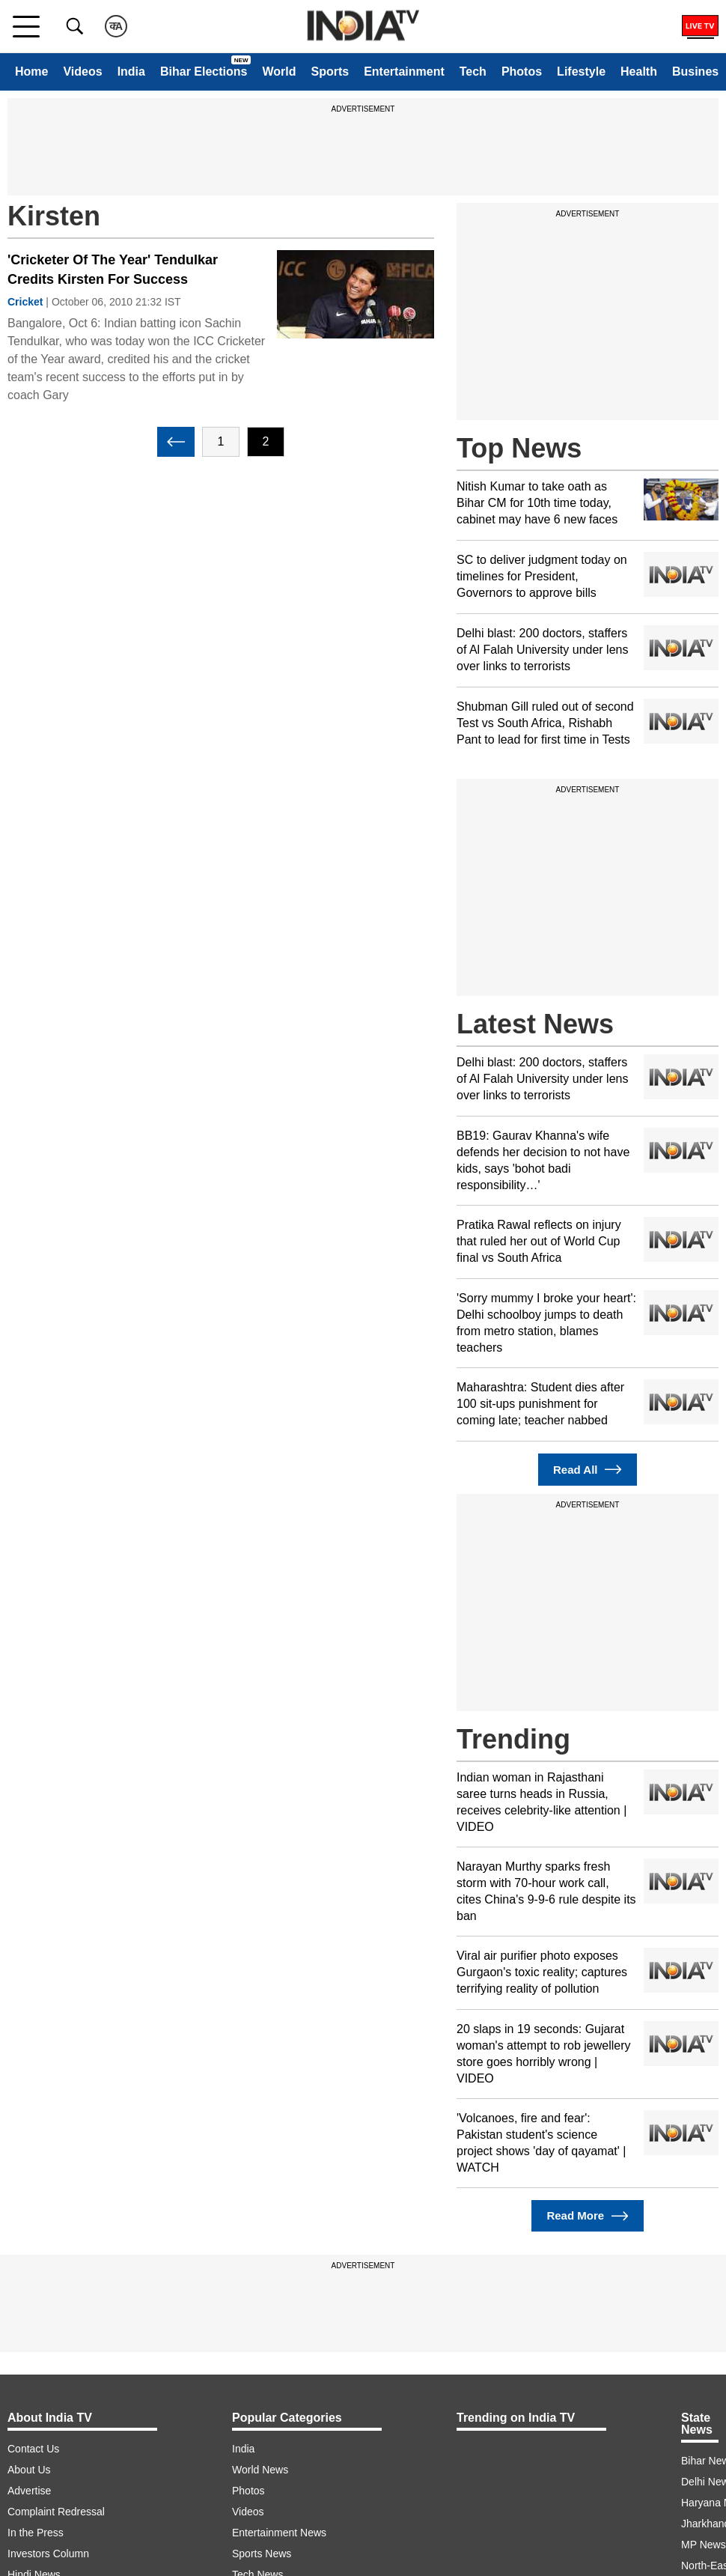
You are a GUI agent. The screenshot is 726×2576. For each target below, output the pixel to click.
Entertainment (404, 71)
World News (260, 2470)
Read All (587, 1469)
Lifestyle (581, 71)
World (279, 71)
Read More (587, 2216)
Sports (330, 71)
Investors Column (48, 2554)
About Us (29, 2470)
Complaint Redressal (56, 2512)
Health (638, 71)
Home (31, 71)
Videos (82, 71)
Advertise (29, 2491)
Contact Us (33, 2449)
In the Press (35, 2533)
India (131, 71)
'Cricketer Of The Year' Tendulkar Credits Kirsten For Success (112, 269)
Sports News (261, 2554)
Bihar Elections (203, 71)
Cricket (25, 302)
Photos (521, 71)
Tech (473, 71)
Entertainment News (279, 2533)
